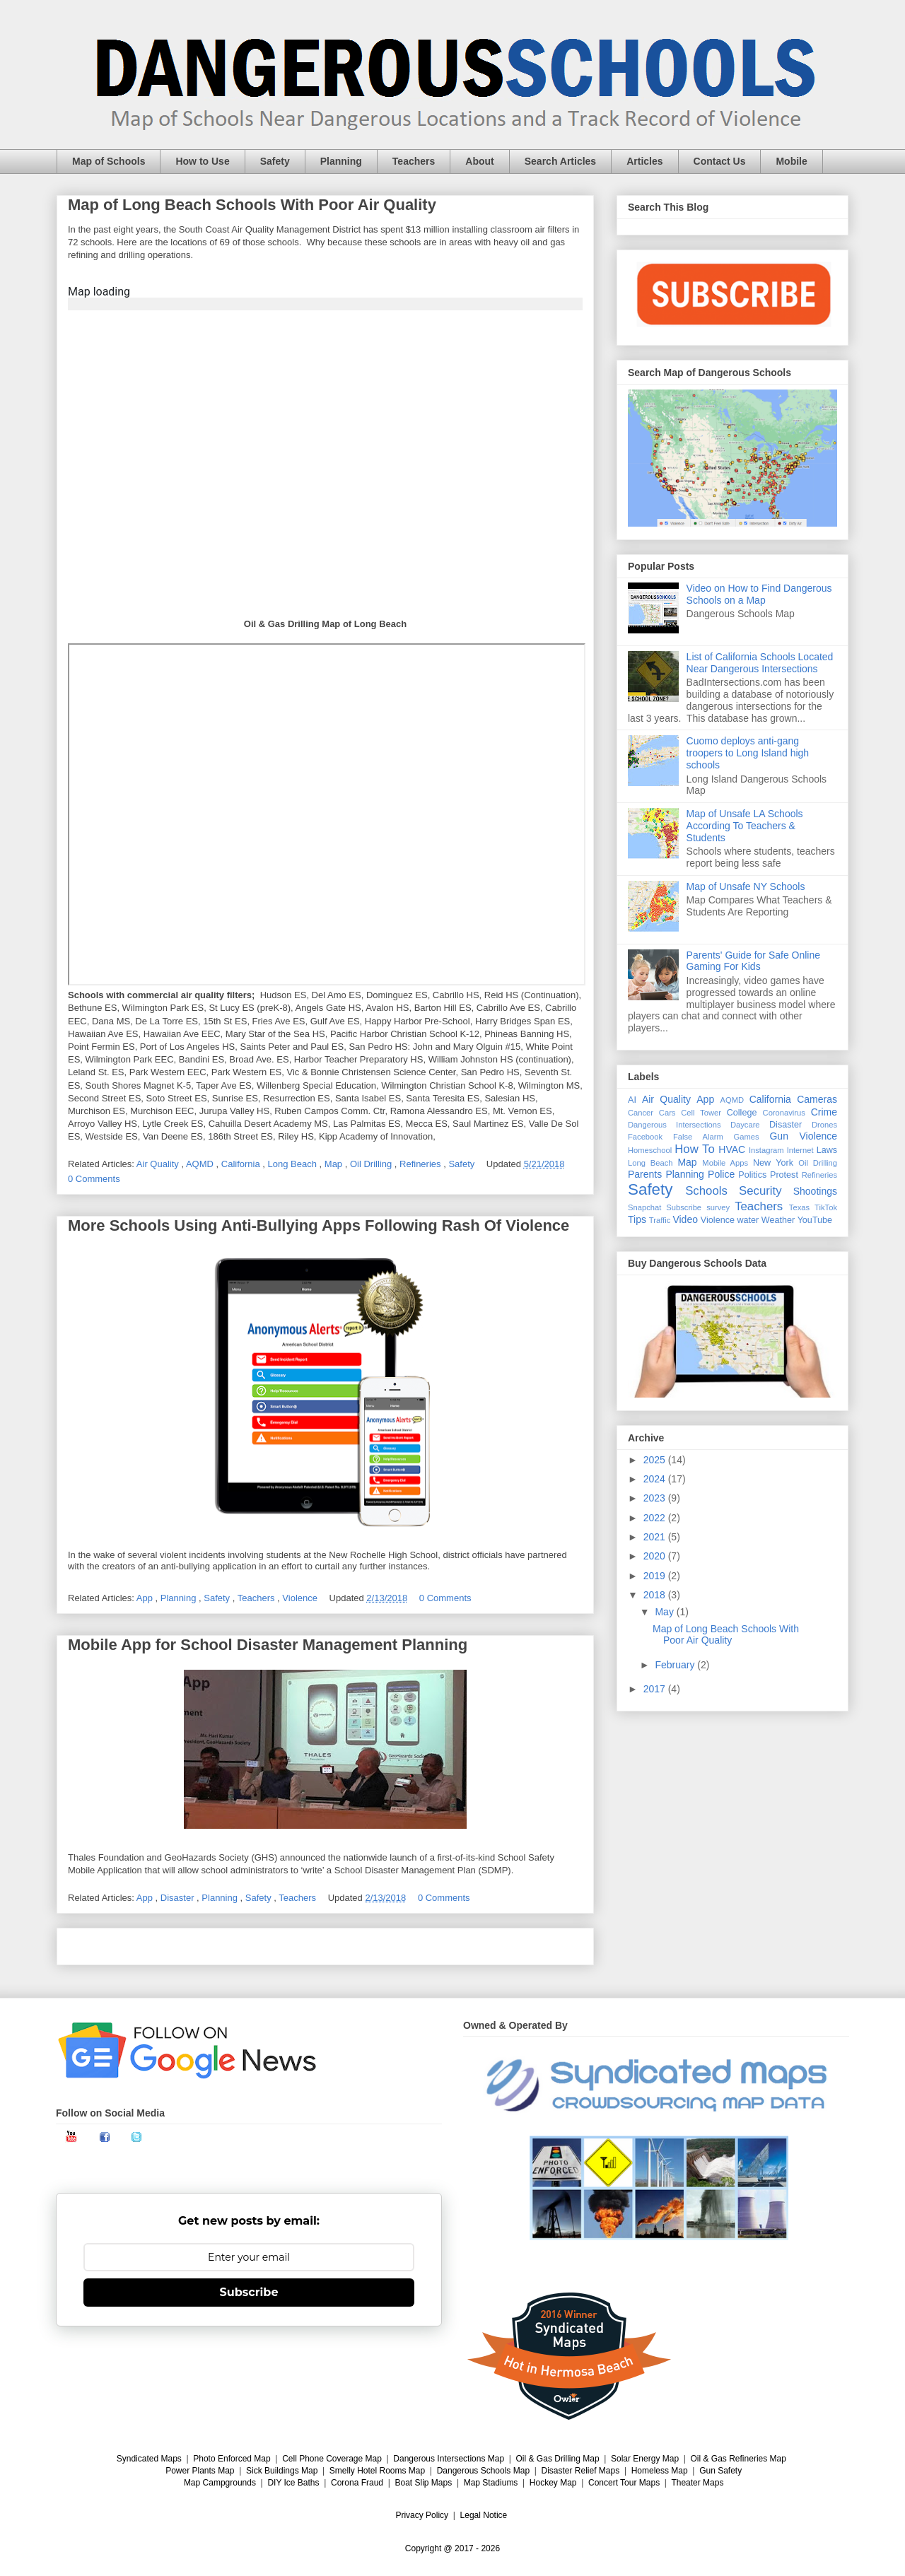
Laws (827, 1150)
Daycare (745, 1124)
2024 (655, 1479)
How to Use (202, 161)
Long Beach (294, 1164)
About (479, 161)
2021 (655, 1536)
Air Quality (159, 1164)
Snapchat (644, 1207)
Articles (644, 161)
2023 (655, 1498)
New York (773, 1163)
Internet (800, 1150)
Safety (275, 161)
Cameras (817, 1099)
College (742, 1113)
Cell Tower (701, 1112)
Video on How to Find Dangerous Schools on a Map (759, 594)
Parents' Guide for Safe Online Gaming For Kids (753, 961)
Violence (301, 1598)
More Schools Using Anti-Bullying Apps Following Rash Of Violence (318, 1225)
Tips (637, 1219)
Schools (706, 1191)
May (665, 1611)
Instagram (766, 1150)
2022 (655, 1517)
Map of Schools (108, 161)
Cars (667, 1112)
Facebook (645, 1136)
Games (746, 1136)
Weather (778, 1220)
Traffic (659, 1220)
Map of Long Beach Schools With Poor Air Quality (252, 204)
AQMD (201, 1164)
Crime (824, 1112)
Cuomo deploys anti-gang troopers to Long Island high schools (748, 753)
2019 (655, 1575)
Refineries (421, 1164)
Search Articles (560, 161)
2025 (655, 1459)
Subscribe (683, 1207)
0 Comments (94, 1178)
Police (721, 1174)
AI (632, 1100)
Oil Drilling (372, 1164)
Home (325, 1946)
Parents (645, 1174)
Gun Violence (803, 1136)
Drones (824, 1124)
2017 (655, 1688)
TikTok (825, 1207)
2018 (655, 1594)
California (242, 1164)
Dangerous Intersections (674, 1124)
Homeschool (650, 1150)
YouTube (815, 1220)
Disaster (178, 1897)
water (748, 1220)
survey (718, 1207)
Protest (784, 1175)
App (146, 1598)
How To (695, 1149)
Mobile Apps (725, 1163)
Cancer (640, 1112)
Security (760, 1191)
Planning (341, 161)
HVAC (731, 1149)
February (676, 1664)
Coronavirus (784, 1112)
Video (685, 1219)
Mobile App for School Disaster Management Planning (267, 1644)
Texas (799, 1207)
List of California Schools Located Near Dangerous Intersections (760, 662)
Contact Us (720, 161)
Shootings (815, 1191)
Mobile (791, 161)
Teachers (413, 161)
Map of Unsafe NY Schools (746, 886)
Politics (752, 1175)
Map (335, 1164)
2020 (655, 1556)
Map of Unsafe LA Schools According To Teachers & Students (745, 825)
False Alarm (698, 1136)
